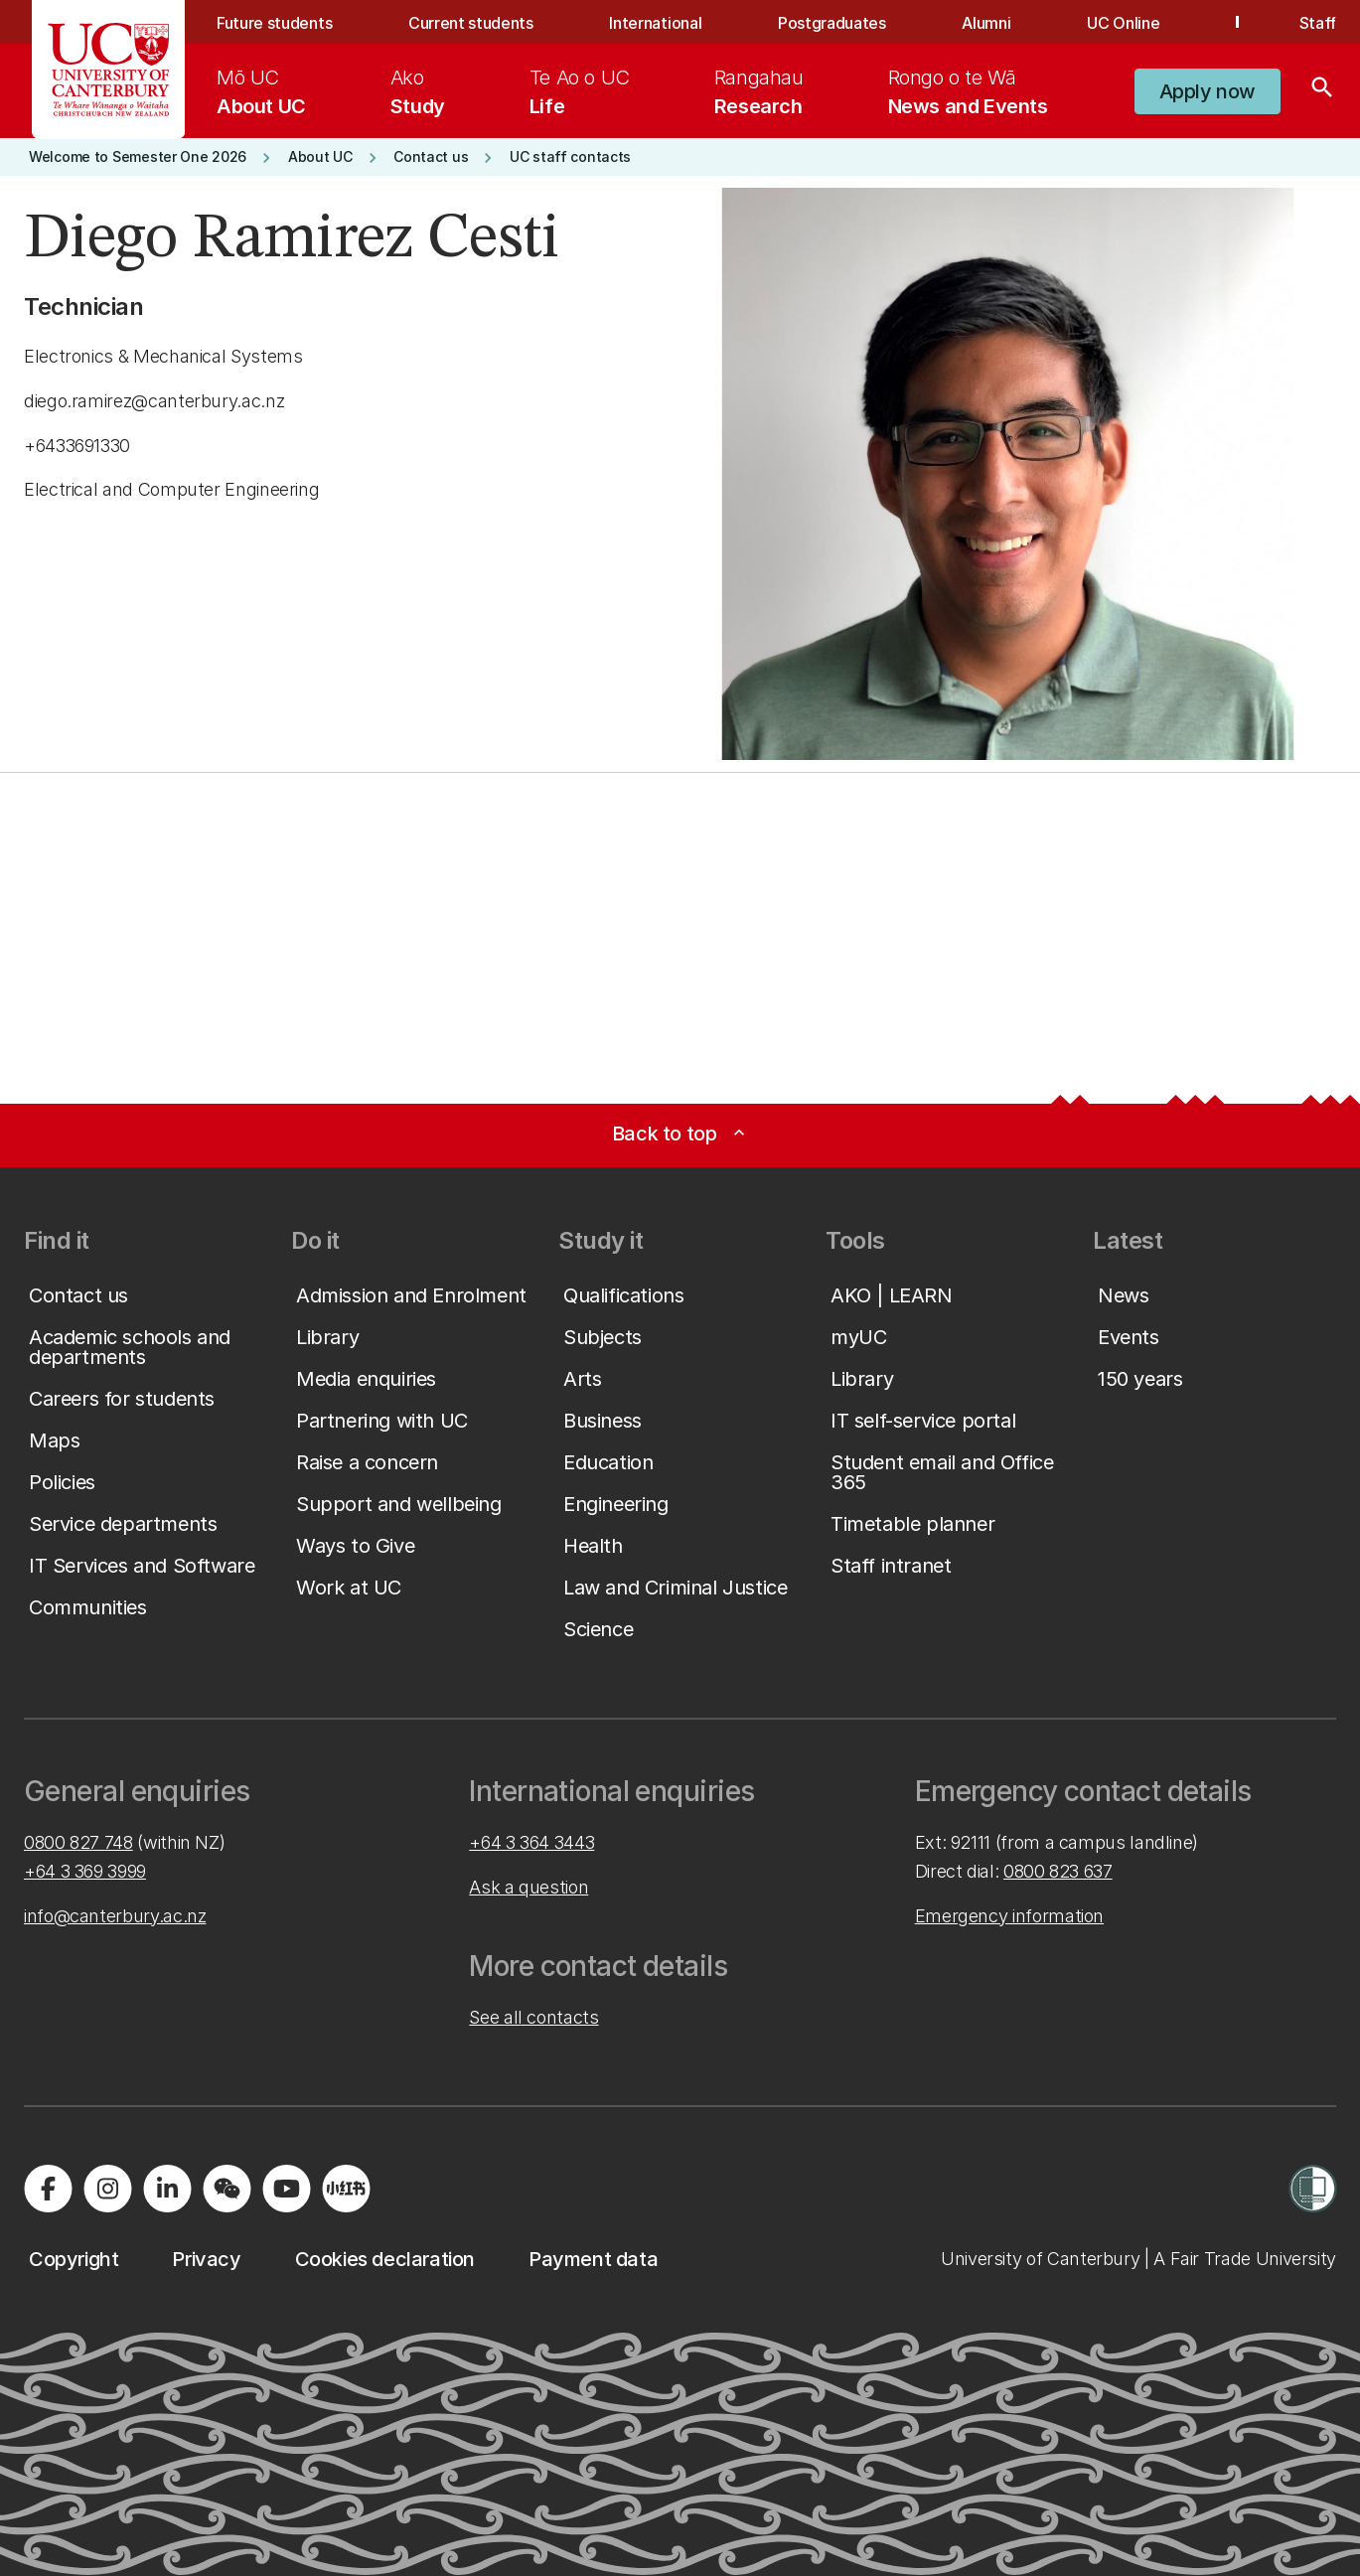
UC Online (1123, 23)
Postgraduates (832, 23)
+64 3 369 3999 (85, 1871)
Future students (274, 23)
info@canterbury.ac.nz (115, 1915)
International (655, 23)
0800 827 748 (78, 1842)
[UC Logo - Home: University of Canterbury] (109, 69)
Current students (470, 23)
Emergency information (1009, 1915)
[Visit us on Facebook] (48, 2188)
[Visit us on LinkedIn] (167, 2188)
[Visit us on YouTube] (286, 2188)
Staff (1317, 23)
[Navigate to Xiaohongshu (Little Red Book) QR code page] (346, 2188)
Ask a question (528, 1887)
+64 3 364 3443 (531, 1842)
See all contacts (533, 2017)
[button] (1207, 91)
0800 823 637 (1058, 1871)
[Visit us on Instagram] (107, 2188)
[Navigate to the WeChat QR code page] (226, 2188)
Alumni (986, 23)
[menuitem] (261, 91)
